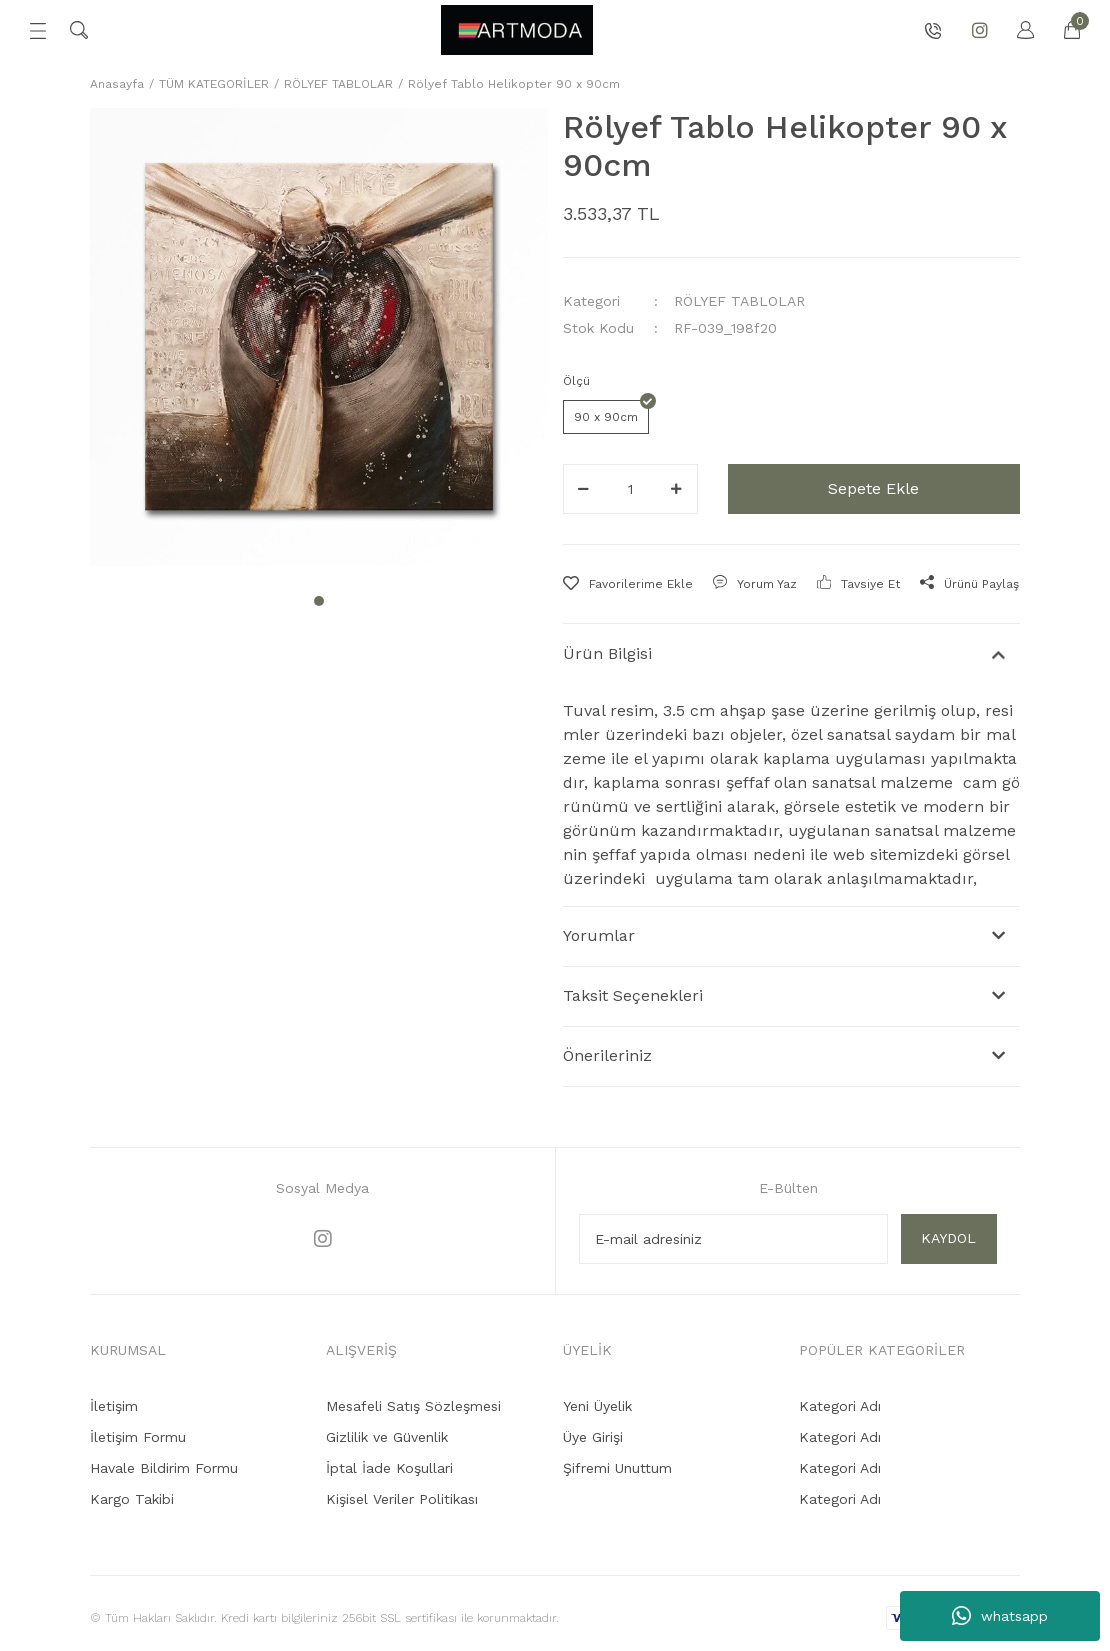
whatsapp (1000, 1616)
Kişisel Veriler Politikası (402, 1499)
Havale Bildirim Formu (164, 1468)
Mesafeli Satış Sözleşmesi (413, 1406)
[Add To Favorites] (628, 584)
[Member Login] (1016, 30)
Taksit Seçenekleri (633, 995)
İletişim (114, 1406)
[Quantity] (630, 489)
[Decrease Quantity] (584, 489)
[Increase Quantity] (677, 489)
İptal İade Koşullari (389, 1468)
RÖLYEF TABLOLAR (739, 301)
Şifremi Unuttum (617, 1468)
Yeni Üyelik (597, 1406)
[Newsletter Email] (733, 1239)
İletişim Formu (138, 1437)
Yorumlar (599, 935)
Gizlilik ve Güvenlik (387, 1437)
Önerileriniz (607, 1055)
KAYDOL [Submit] (948, 1238)
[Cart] (1062, 30)
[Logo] (517, 30)
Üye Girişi (593, 1437)
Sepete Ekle (873, 488)
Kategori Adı (840, 1406)
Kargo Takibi (132, 1499)
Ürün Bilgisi (607, 653)
